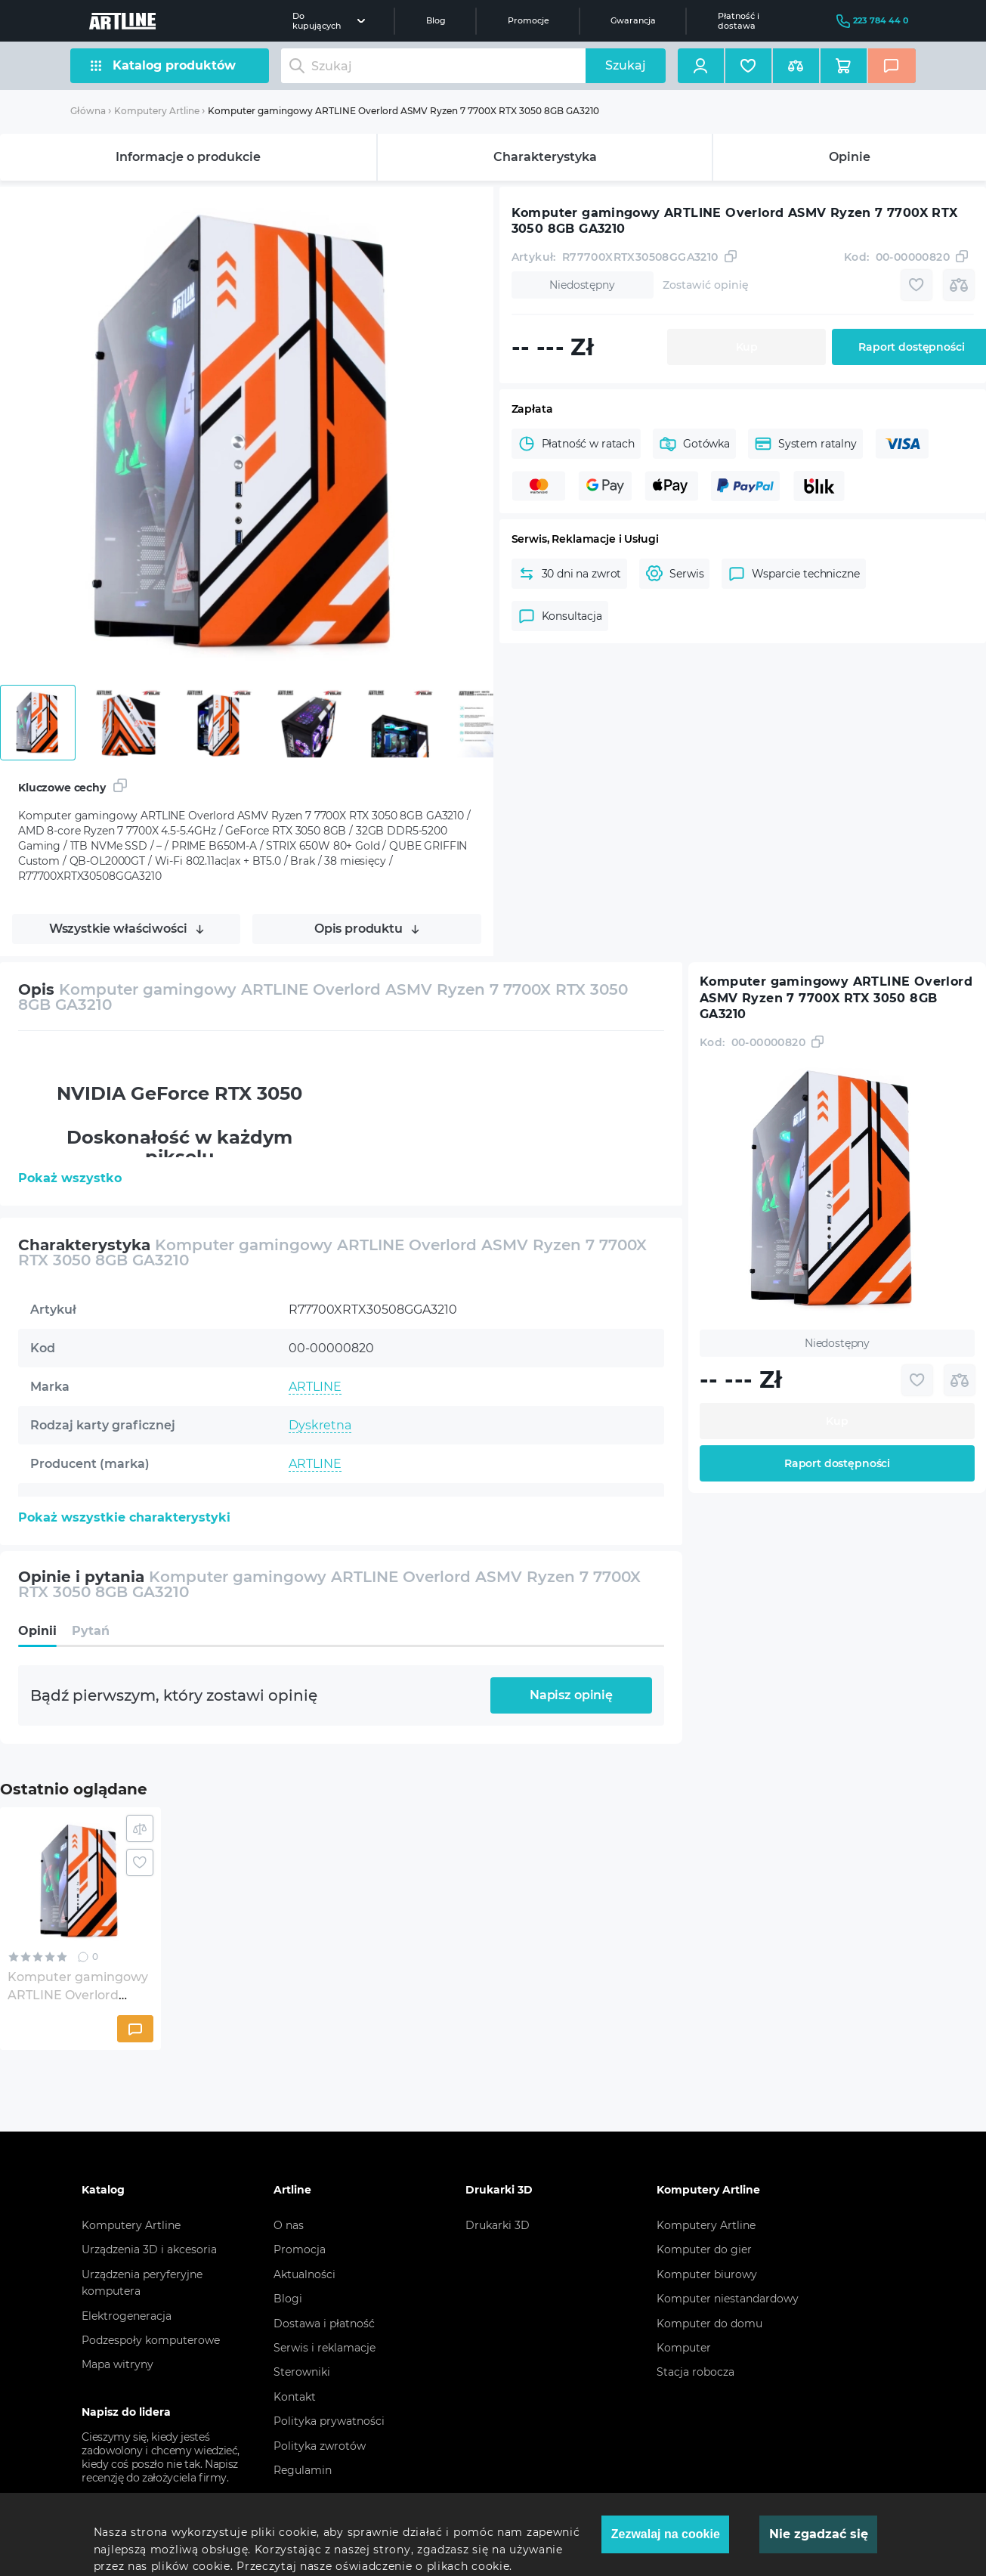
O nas (289, 2225)
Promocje (528, 20)
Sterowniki (302, 2372)
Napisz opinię (571, 1695)
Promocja (300, 2249)
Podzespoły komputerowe (151, 2340)
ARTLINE (315, 1386)
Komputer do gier (704, 2249)
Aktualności (304, 2274)
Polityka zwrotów (320, 2446)
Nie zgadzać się (818, 2534)
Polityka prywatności (329, 2421)
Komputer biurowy (707, 2274)
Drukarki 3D (497, 2225)
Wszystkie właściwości (126, 928)
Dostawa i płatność (324, 2323)
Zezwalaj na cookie (665, 2534)
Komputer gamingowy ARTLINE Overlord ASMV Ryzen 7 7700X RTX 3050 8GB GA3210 (403, 110)
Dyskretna (320, 1425)
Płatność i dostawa (738, 20)
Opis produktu (366, 928)
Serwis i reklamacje (325, 2348)
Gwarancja (633, 20)
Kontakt (295, 2397)
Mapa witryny (117, 2364)
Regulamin (303, 2470)
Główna (88, 110)
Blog (436, 20)
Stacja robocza (695, 2372)
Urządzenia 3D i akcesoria (149, 2249)
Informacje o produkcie (188, 157)
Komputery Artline (156, 110)
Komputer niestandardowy (728, 2298)
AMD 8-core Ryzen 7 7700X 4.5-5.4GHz (403, 1541)
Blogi (288, 2298)
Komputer (684, 2348)
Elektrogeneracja (127, 2316)
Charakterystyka (545, 157)
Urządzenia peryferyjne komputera (142, 2283)
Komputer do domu (709, 2323)
